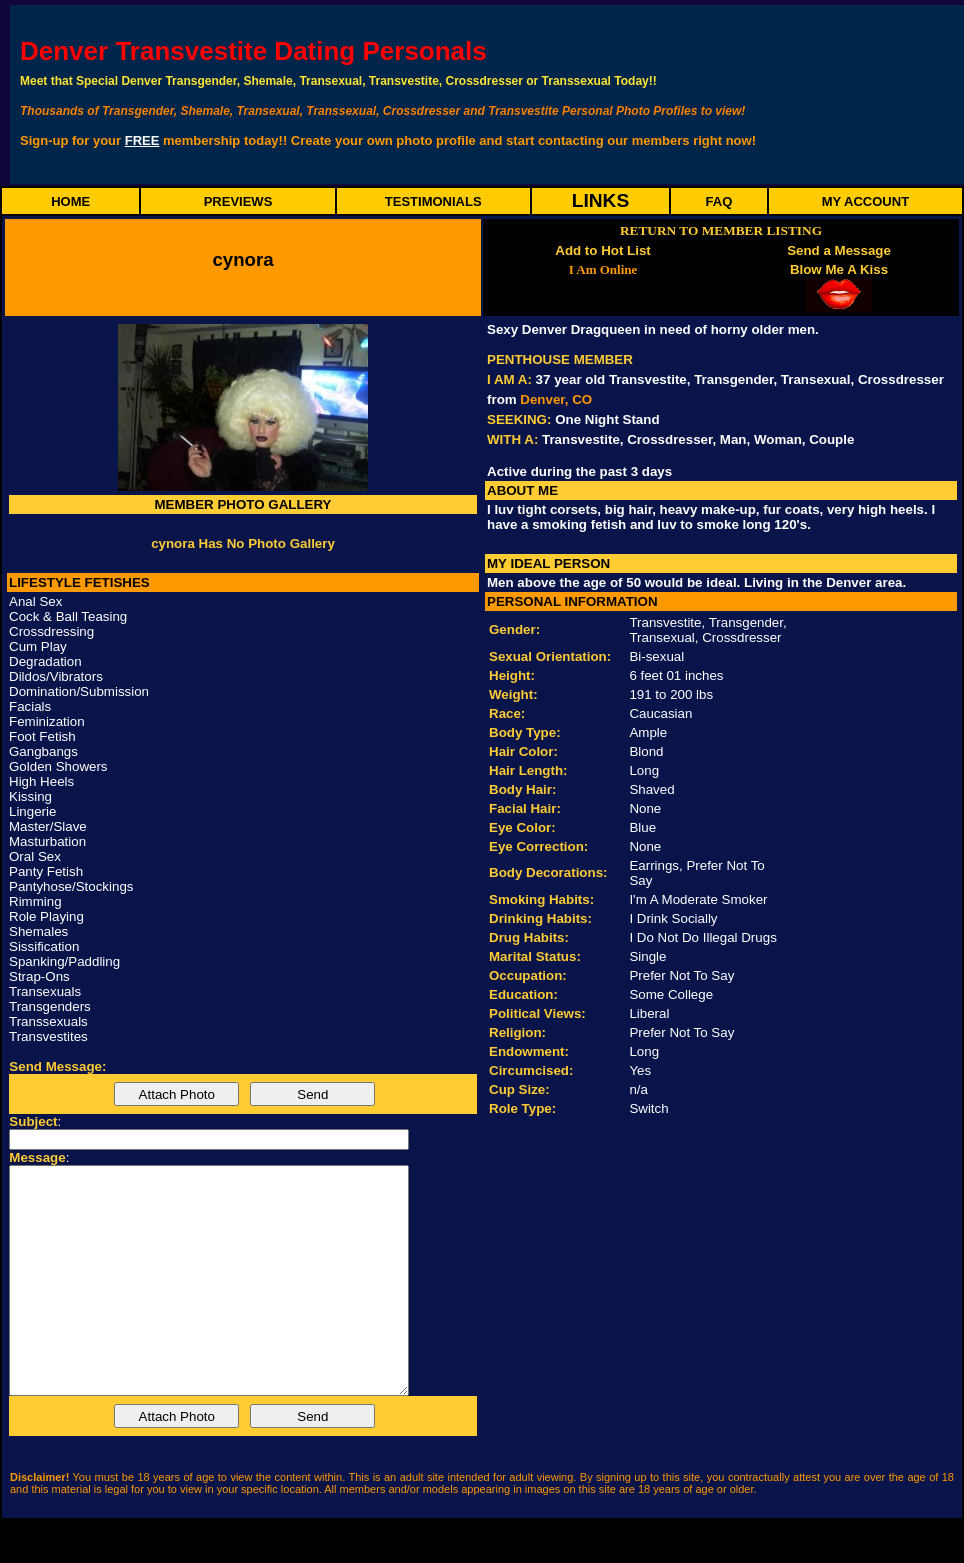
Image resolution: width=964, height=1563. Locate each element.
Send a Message (839, 250)
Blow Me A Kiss (839, 269)
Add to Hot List (603, 250)
